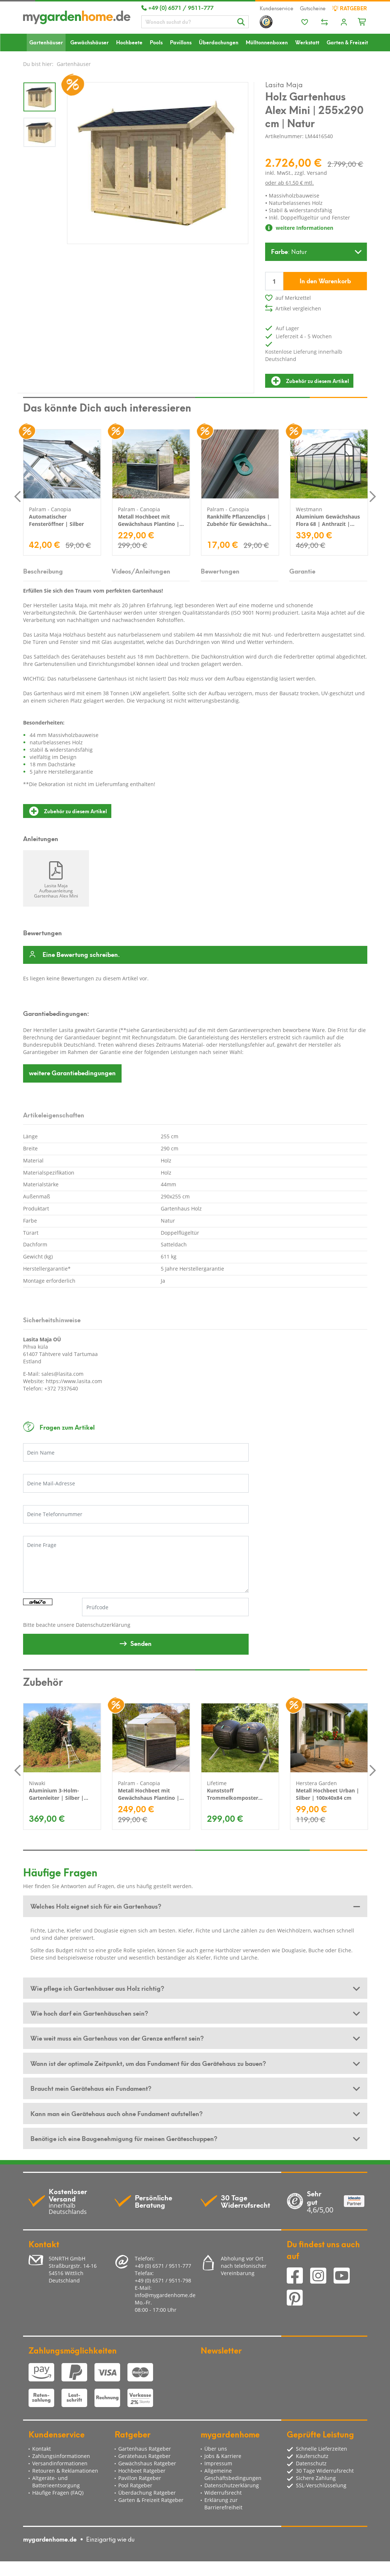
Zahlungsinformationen (61, 2455)
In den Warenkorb (325, 280)
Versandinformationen (60, 2463)
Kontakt (41, 2448)
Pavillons (181, 42)
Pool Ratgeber (135, 2485)
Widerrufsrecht (223, 2492)
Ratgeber (349, 8)
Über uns (215, 2448)
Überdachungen (218, 42)
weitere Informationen (299, 227)
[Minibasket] (362, 21)
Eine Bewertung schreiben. (81, 954)
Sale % (30, 59)
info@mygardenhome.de (165, 2295)
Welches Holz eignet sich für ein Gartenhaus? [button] (95, 1906)
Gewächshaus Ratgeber (147, 2463)
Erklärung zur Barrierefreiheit (223, 2503)
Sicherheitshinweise (52, 1319)
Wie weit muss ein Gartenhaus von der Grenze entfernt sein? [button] (117, 2038)
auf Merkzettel (293, 297)
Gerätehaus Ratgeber (144, 2455)
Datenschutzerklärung (103, 1624)
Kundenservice (276, 8)
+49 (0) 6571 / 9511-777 (177, 7)
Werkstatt (307, 42)
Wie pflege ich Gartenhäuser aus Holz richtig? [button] (97, 1988)
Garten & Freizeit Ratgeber (150, 2499)
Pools (156, 42)
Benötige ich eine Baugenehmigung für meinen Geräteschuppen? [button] (123, 2138)
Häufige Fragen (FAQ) (57, 2492)
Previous (17, 496)
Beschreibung (43, 570)
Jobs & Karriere (222, 2455)
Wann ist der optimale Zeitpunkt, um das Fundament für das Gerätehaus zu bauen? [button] (148, 2063)
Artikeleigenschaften (53, 1114)
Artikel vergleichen (298, 308)
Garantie (302, 570)
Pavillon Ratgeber (139, 2477)
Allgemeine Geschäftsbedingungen (232, 2474)
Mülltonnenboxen (267, 42)
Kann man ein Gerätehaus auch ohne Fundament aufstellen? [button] (116, 2113)
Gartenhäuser (46, 42)
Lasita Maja (284, 83)
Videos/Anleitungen (141, 570)
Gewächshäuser (89, 42)
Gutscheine (313, 8)
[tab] (195, 1906)
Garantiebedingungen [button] (72, 1072)
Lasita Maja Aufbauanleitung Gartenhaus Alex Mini (56, 890)
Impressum (218, 2463)
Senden (141, 1643)
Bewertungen (220, 570)
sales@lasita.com (62, 1373)
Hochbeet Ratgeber (142, 2470)
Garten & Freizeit (347, 42)
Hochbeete (129, 42)
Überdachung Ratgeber (147, 2492)
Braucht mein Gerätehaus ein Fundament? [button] (90, 2088)
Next (372, 496)
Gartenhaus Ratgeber (144, 2448)
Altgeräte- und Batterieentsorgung (56, 2481)
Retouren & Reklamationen (65, 2470)
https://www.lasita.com (74, 1381)
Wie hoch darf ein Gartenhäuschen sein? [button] (89, 2013)
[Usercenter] (343, 22)
